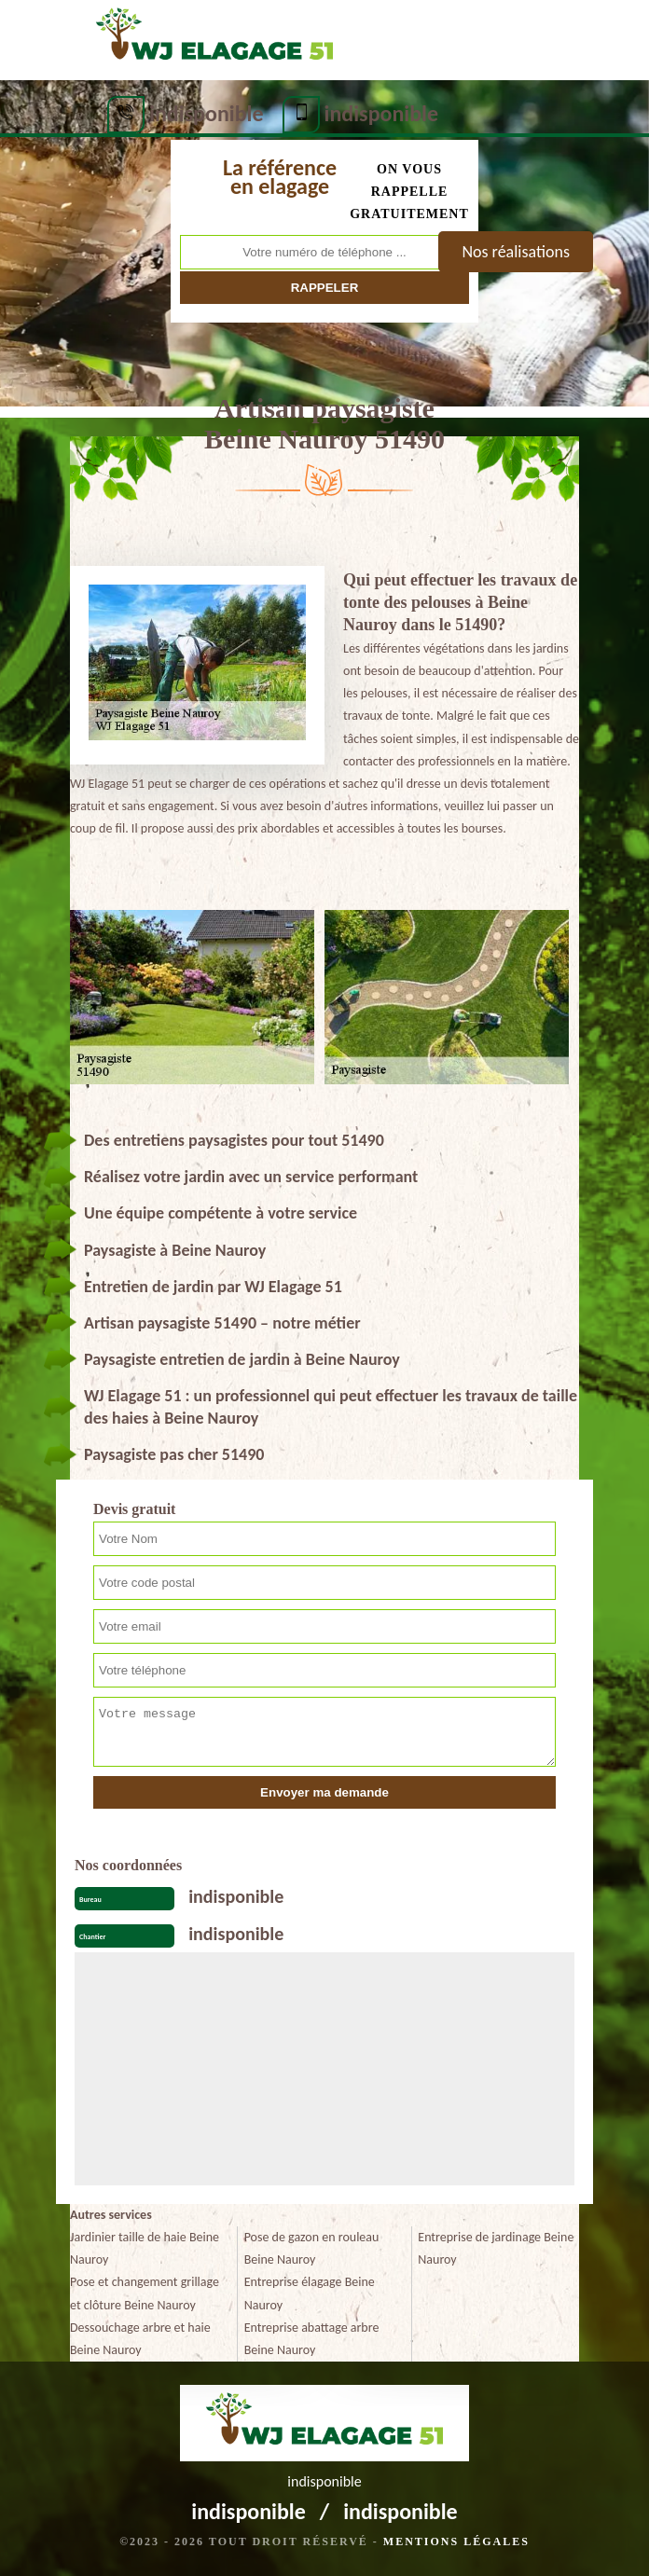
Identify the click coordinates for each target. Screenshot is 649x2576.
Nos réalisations (516, 251)
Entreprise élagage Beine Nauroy (309, 2293)
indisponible (206, 113)
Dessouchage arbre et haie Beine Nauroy (140, 2339)
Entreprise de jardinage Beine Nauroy (495, 2248)
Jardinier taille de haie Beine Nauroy (144, 2248)
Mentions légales (456, 2541)
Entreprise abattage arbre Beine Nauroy (312, 2339)
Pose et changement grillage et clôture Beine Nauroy (144, 2293)
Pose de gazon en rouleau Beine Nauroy (312, 2248)
